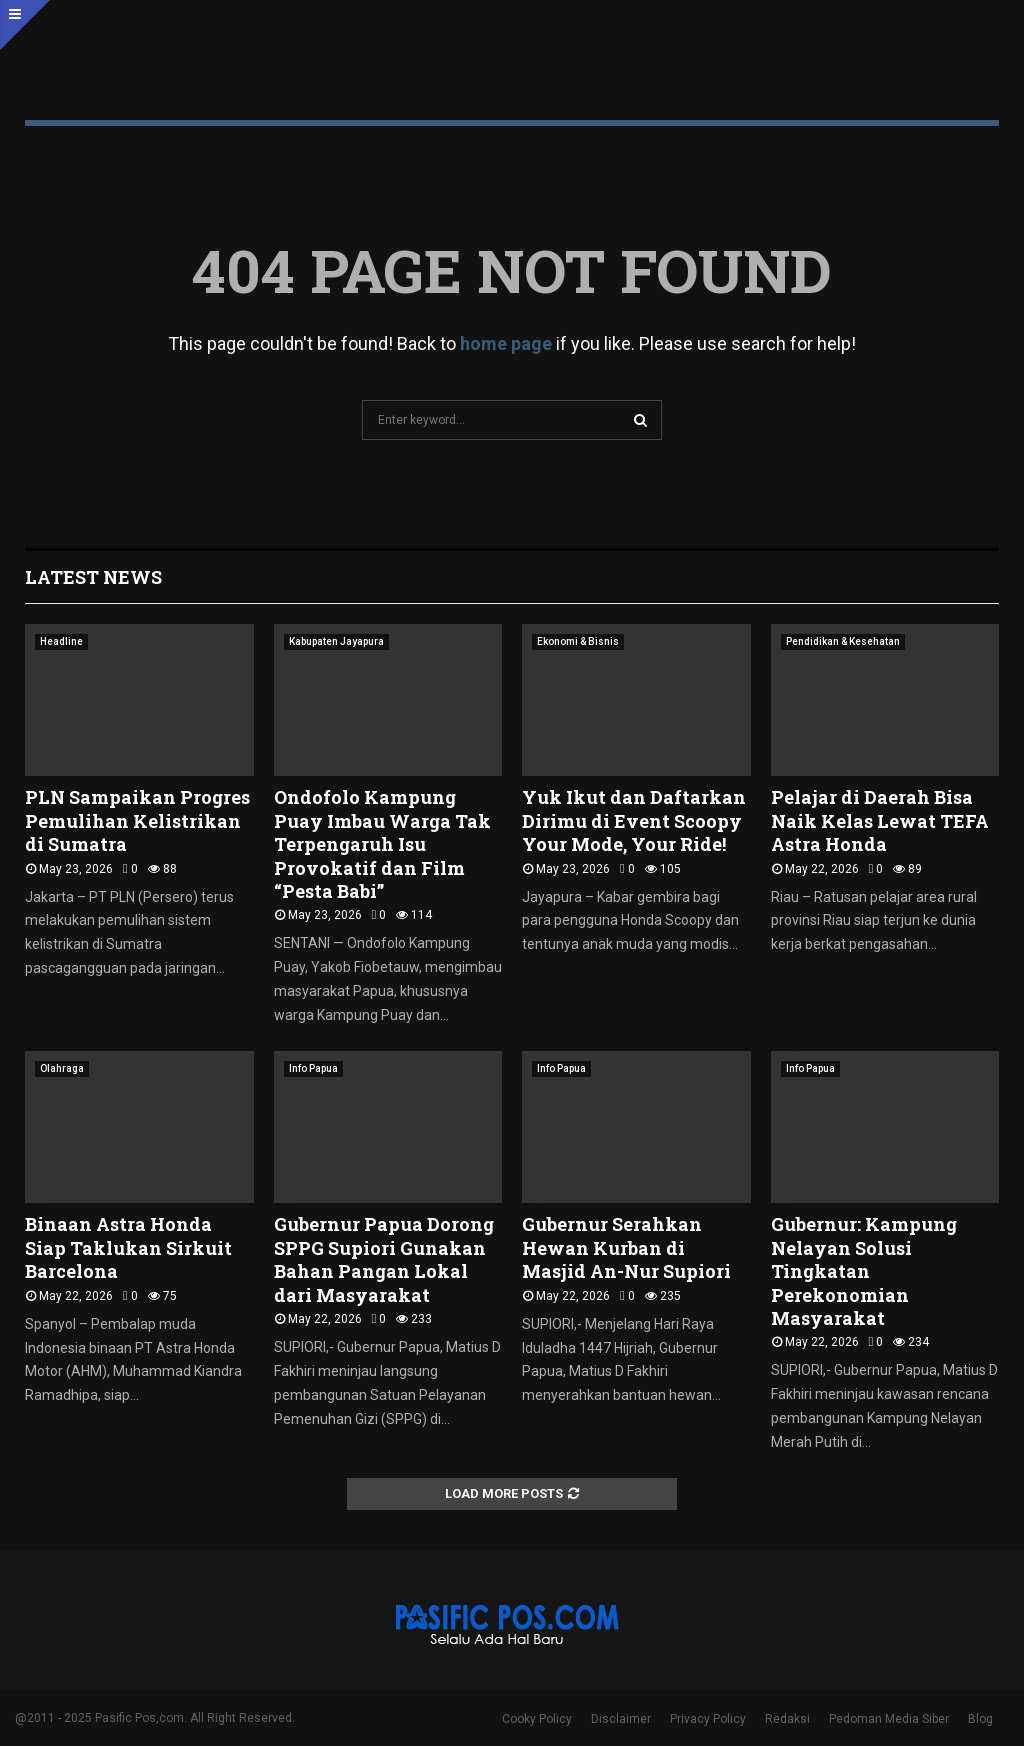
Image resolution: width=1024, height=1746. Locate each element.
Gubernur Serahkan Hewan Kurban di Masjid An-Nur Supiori (626, 1247)
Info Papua (313, 1068)
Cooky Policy (537, 1719)
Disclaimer (621, 1719)
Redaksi (787, 1719)
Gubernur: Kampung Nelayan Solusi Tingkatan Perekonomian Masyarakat (864, 1271)
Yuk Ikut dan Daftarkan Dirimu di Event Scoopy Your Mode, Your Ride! (634, 820)
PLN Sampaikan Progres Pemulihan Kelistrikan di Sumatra (137, 820)
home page (506, 343)
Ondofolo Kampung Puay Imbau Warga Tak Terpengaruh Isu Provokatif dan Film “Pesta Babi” (382, 844)
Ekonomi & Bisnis (578, 641)
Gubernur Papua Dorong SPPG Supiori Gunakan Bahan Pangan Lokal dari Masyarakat (384, 1259)
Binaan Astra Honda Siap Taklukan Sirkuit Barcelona (128, 1247)
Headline (61, 641)
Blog (980, 1719)
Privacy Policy (708, 1719)
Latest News (93, 577)
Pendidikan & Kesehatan (843, 641)
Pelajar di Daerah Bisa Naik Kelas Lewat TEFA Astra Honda (880, 820)
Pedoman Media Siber (889, 1719)
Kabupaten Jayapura (336, 641)
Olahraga (62, 1068)
